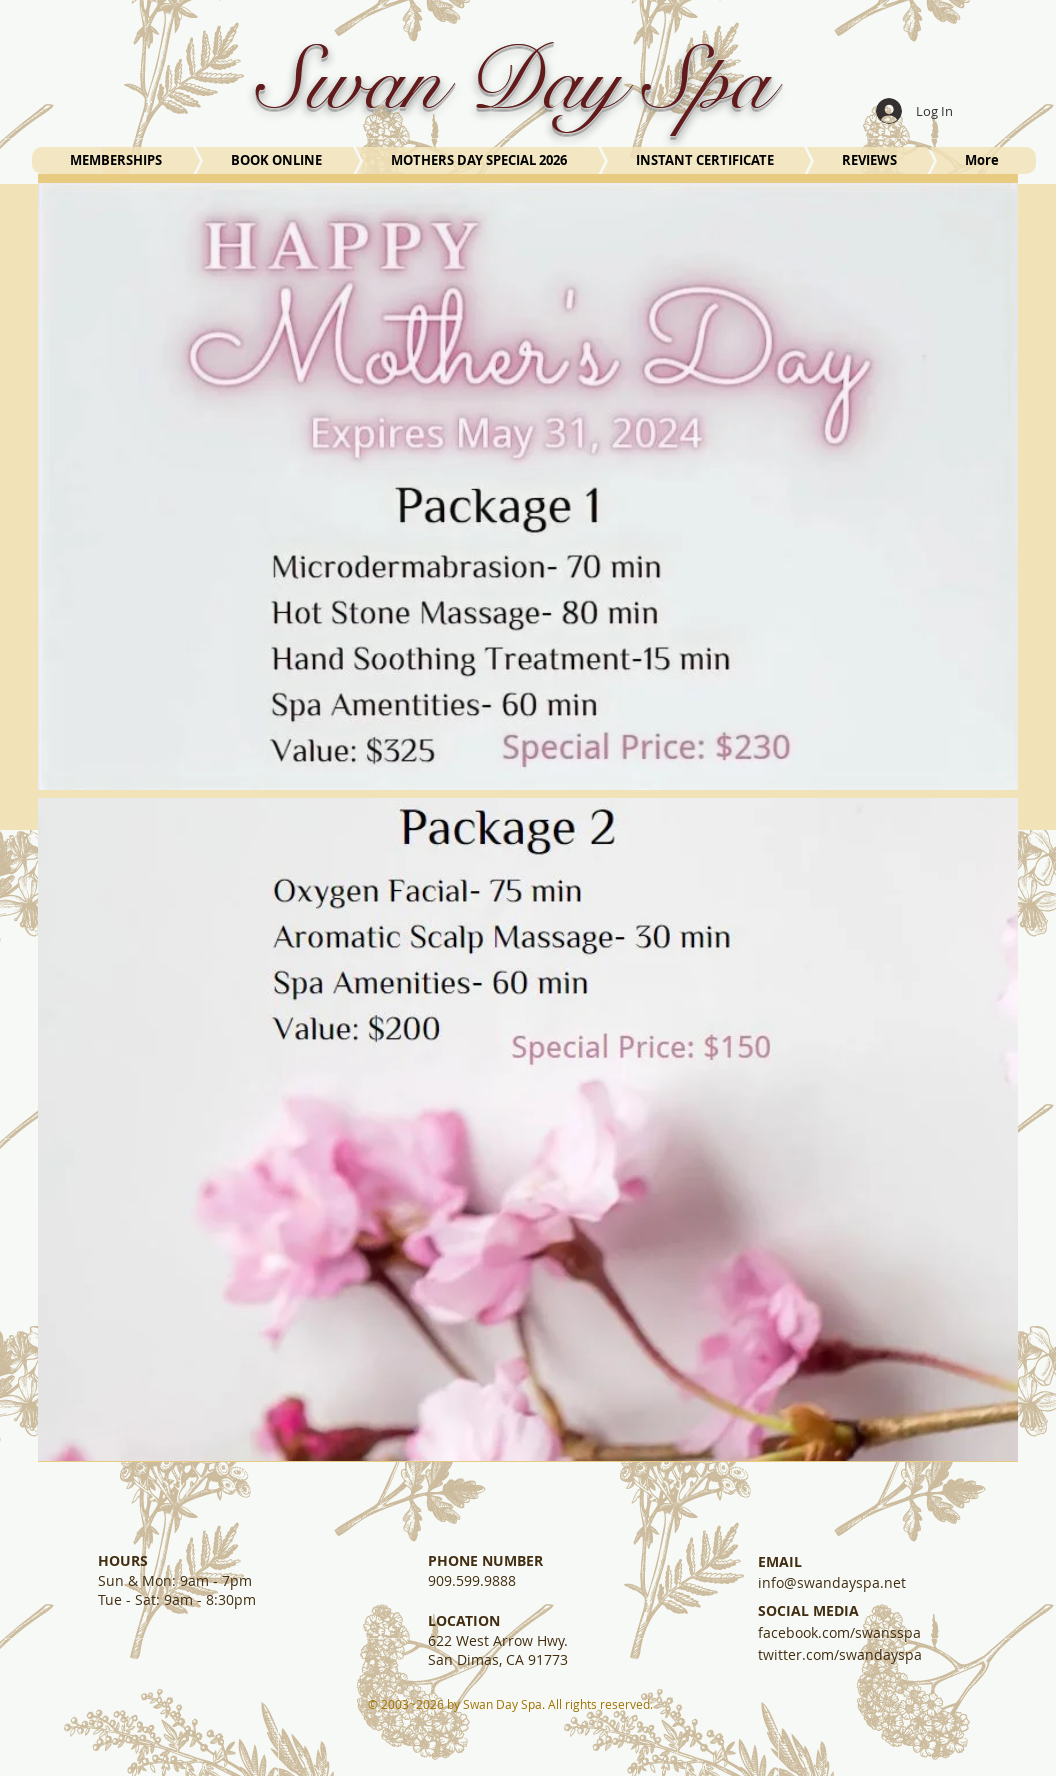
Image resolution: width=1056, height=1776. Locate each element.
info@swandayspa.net (832, 1582)
